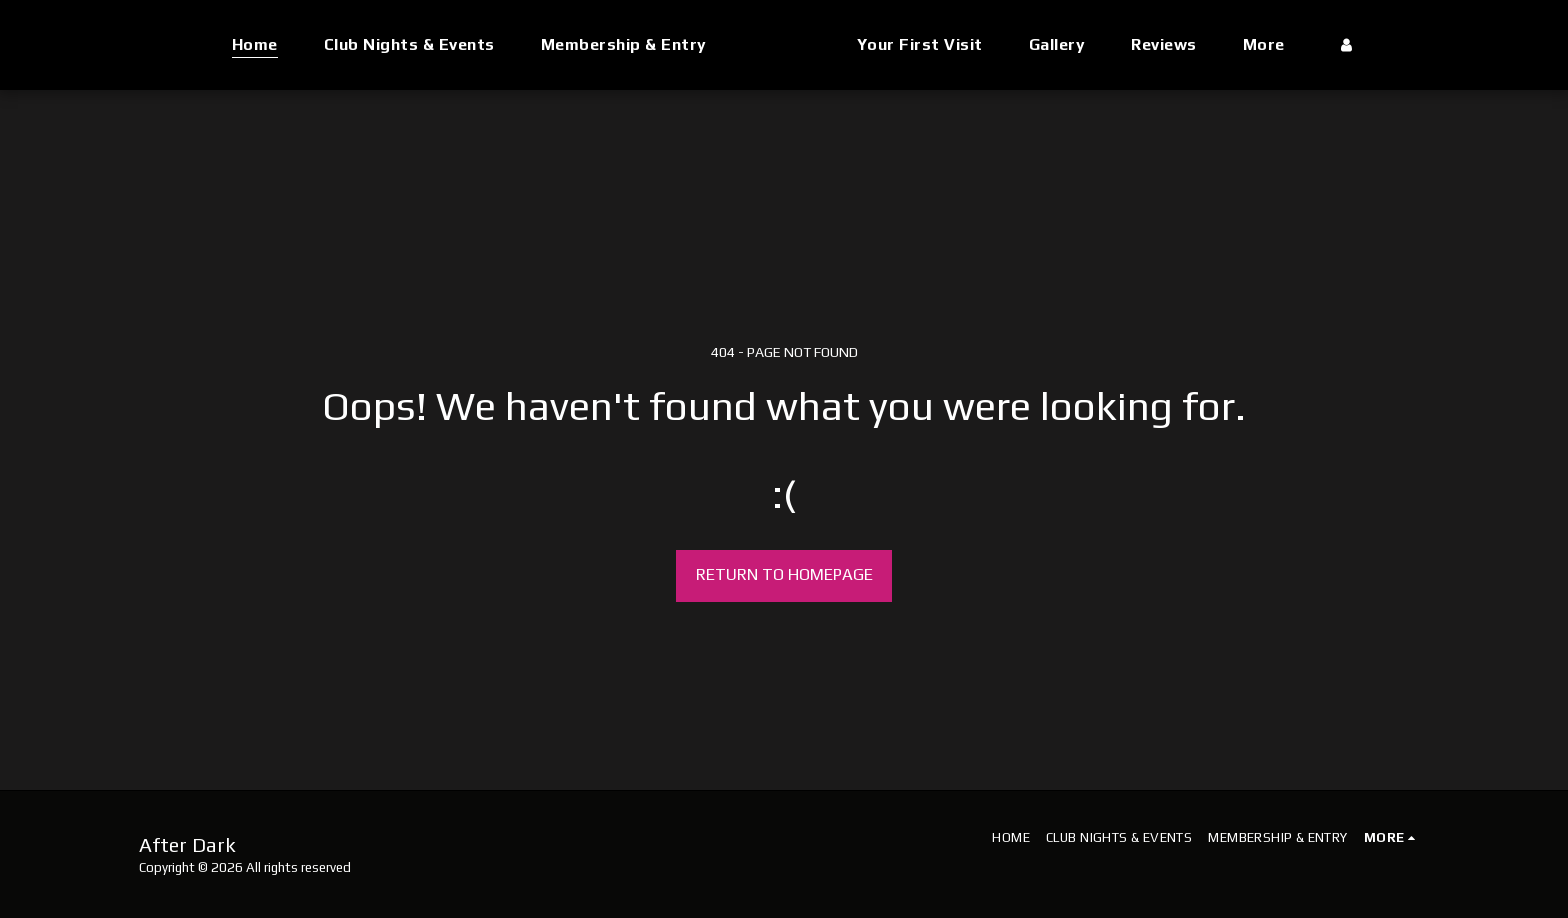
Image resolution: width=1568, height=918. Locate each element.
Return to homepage (784, 574)
